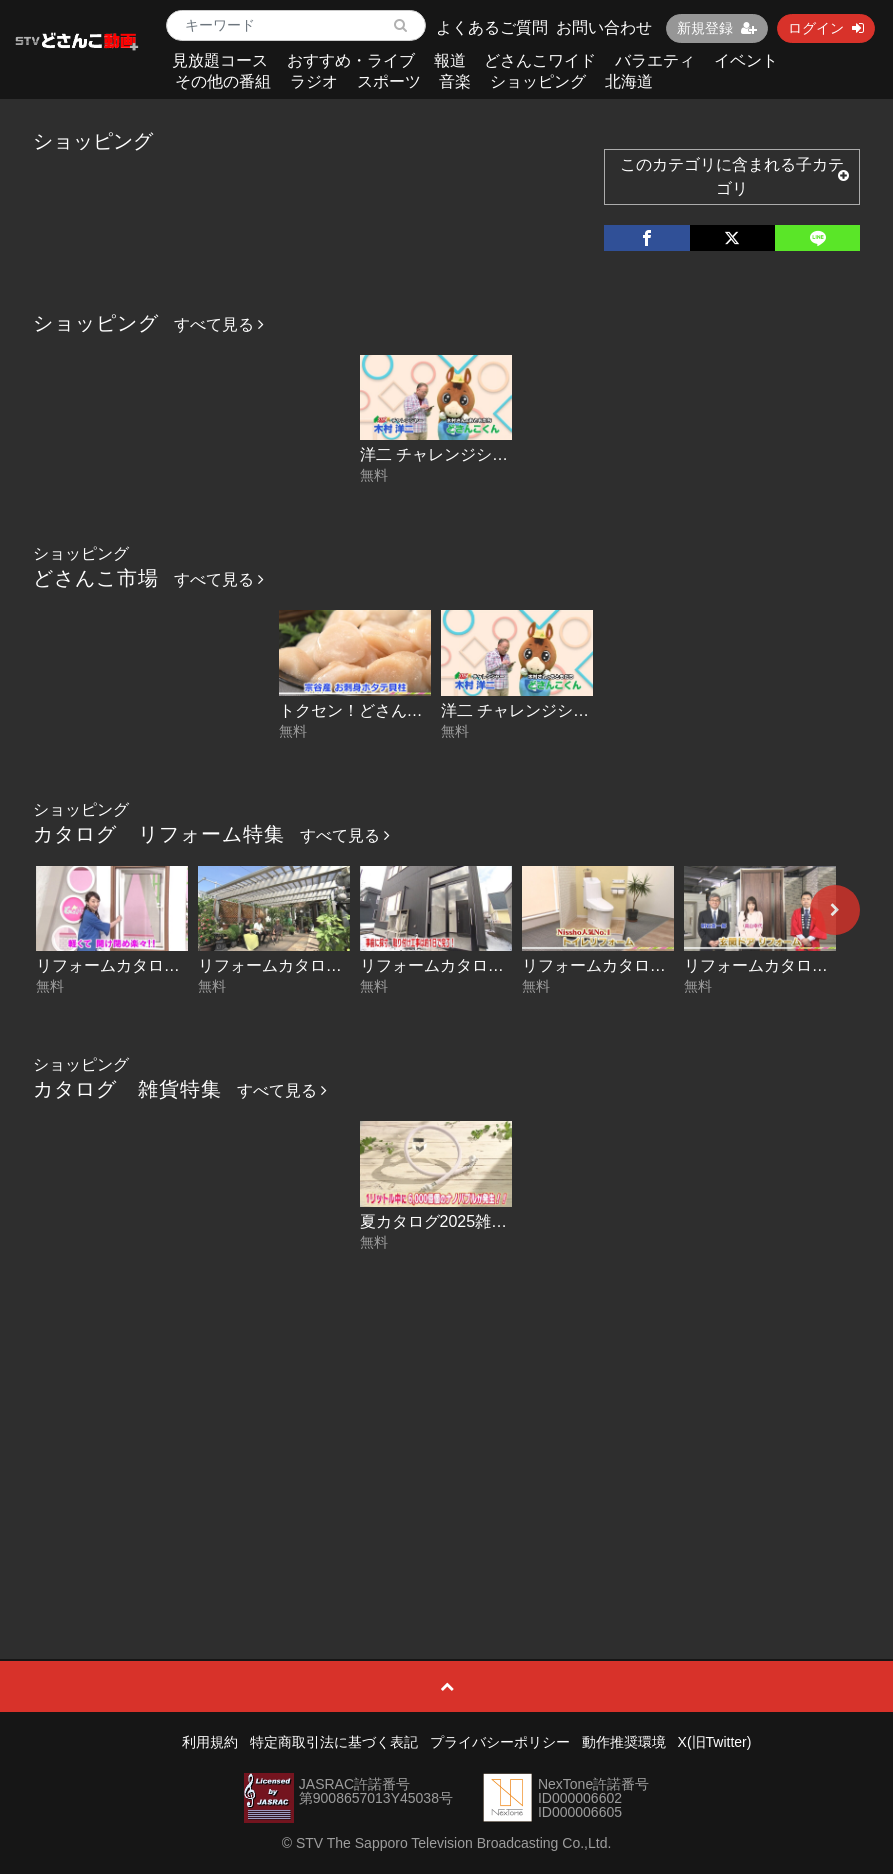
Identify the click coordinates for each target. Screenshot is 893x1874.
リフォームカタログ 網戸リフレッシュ (174, 965)
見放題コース (220, 60)
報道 (450, 60)
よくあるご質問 (492, 27)
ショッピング (538, 81)
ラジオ (314, 81)
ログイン (826, 28)
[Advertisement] (446, 1409)
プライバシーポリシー (500, 1742)
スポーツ (389, 81)
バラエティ (655, 60)
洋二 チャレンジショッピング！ (474, 454)
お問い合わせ (604, 27)
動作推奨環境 (624, 1742)
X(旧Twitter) (715, 1742)
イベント (746, 60)
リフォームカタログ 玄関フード (482, 965)
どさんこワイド (540, 60)
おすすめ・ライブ (351, 60)
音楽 (455, 81)
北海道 (629, 81)
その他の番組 (223, 81)
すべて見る (219, 324)
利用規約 (210, 1742)
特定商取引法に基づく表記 (334, 1742)
